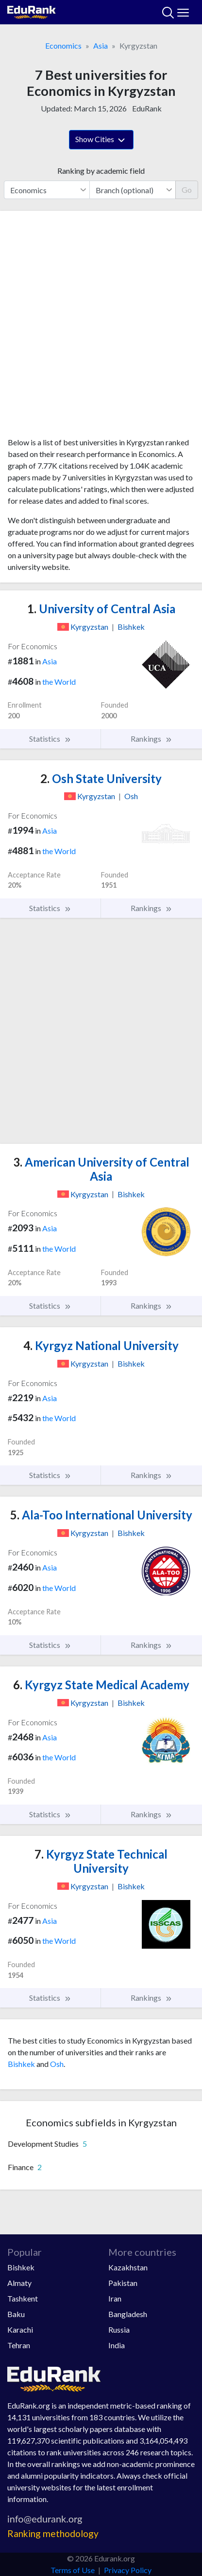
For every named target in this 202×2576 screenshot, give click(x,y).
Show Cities (101, 140)
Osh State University (101, 778)
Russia (119, 2329)
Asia (100, 45)
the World (59, 681)
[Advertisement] (101, 327)
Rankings (151, 739)
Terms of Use (72, 2570)
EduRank (147, 108)
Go (187, 189)
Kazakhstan (128, 2267)
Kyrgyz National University (101, 1345)
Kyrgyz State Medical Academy (101, 1685)
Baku (16, 2314)
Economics (63, 45)
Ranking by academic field (101, 170)
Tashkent (22, 2298)
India (116, 2345)
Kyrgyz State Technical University (101, 1861)
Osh (57, 2063)
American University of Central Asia (101, 1169)
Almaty (19, 2282)
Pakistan (122, 2282)
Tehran (18, 2345)
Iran (114, 2298)
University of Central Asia (101, 609)
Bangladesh (127, 2314)
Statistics (50, 739)
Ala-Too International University (101, 1515)
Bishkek (21, 2063)
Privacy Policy (128, 2570)
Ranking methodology (53, 2533)
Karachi (20, 2329)
